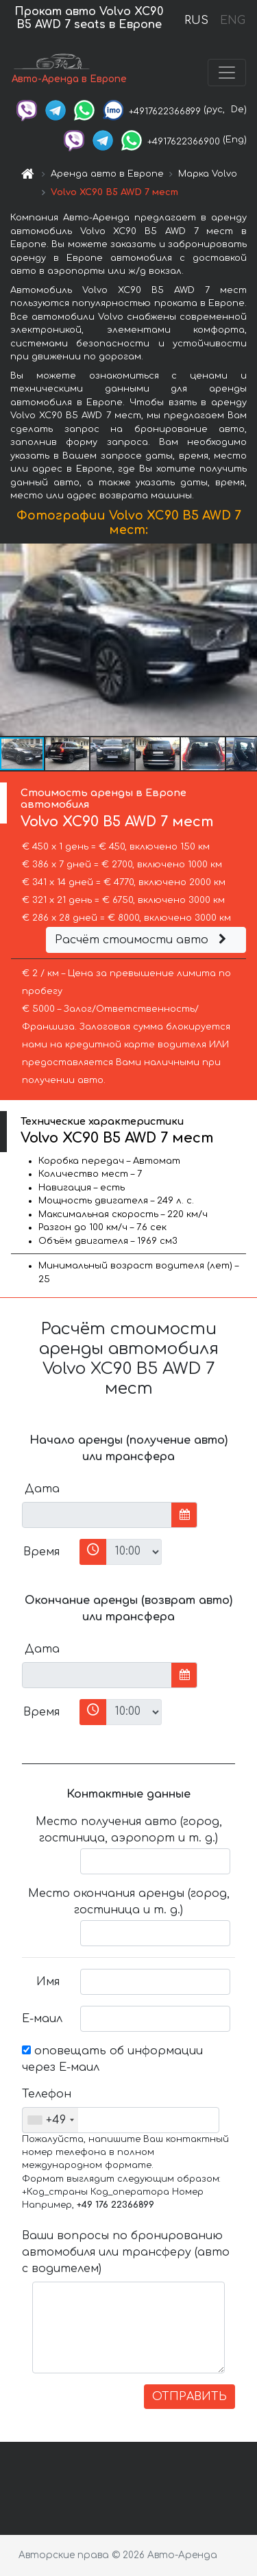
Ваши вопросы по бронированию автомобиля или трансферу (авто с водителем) (126, 2252)
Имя (48, 1982)
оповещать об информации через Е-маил (112, 2059)
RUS (196, 20)
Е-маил (42, 2019)
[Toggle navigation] (227, 72)
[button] (245, 639)
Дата (42, 1489)
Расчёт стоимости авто (142, 940)
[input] (97, 1515)
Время (41, 1552)
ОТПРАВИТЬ (189, 2396)
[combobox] (50, 2120)
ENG (232, 20)
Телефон (46, 2094)
